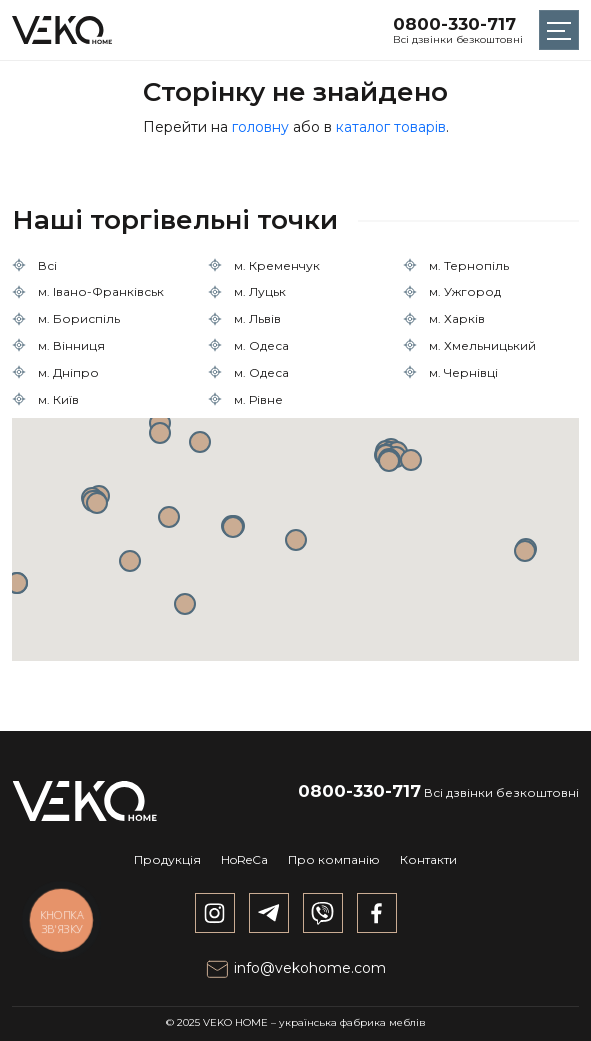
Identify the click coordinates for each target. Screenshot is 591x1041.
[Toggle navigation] (559, 30)
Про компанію (334, 859)
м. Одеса (261, 345)
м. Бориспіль (79, 318)
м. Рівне (258, 399)
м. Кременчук (277, 265)
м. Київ (58, 399)
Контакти (428, 859)
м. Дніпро (68, 372)
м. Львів (257, 318)
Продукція (167, 859)
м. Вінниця (71, 345)
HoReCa (244, 859)
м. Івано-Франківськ (101, 291)
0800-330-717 (454, 24)
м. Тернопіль (469, 265)
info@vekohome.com (295, 968)
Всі (47, 265)
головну (260, 127)
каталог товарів (391, 127)
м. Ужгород (465, 291)
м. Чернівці (463, 372)
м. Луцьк (260, 291)
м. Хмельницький (482, 345)
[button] (296, 540)
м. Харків (457, 318)
